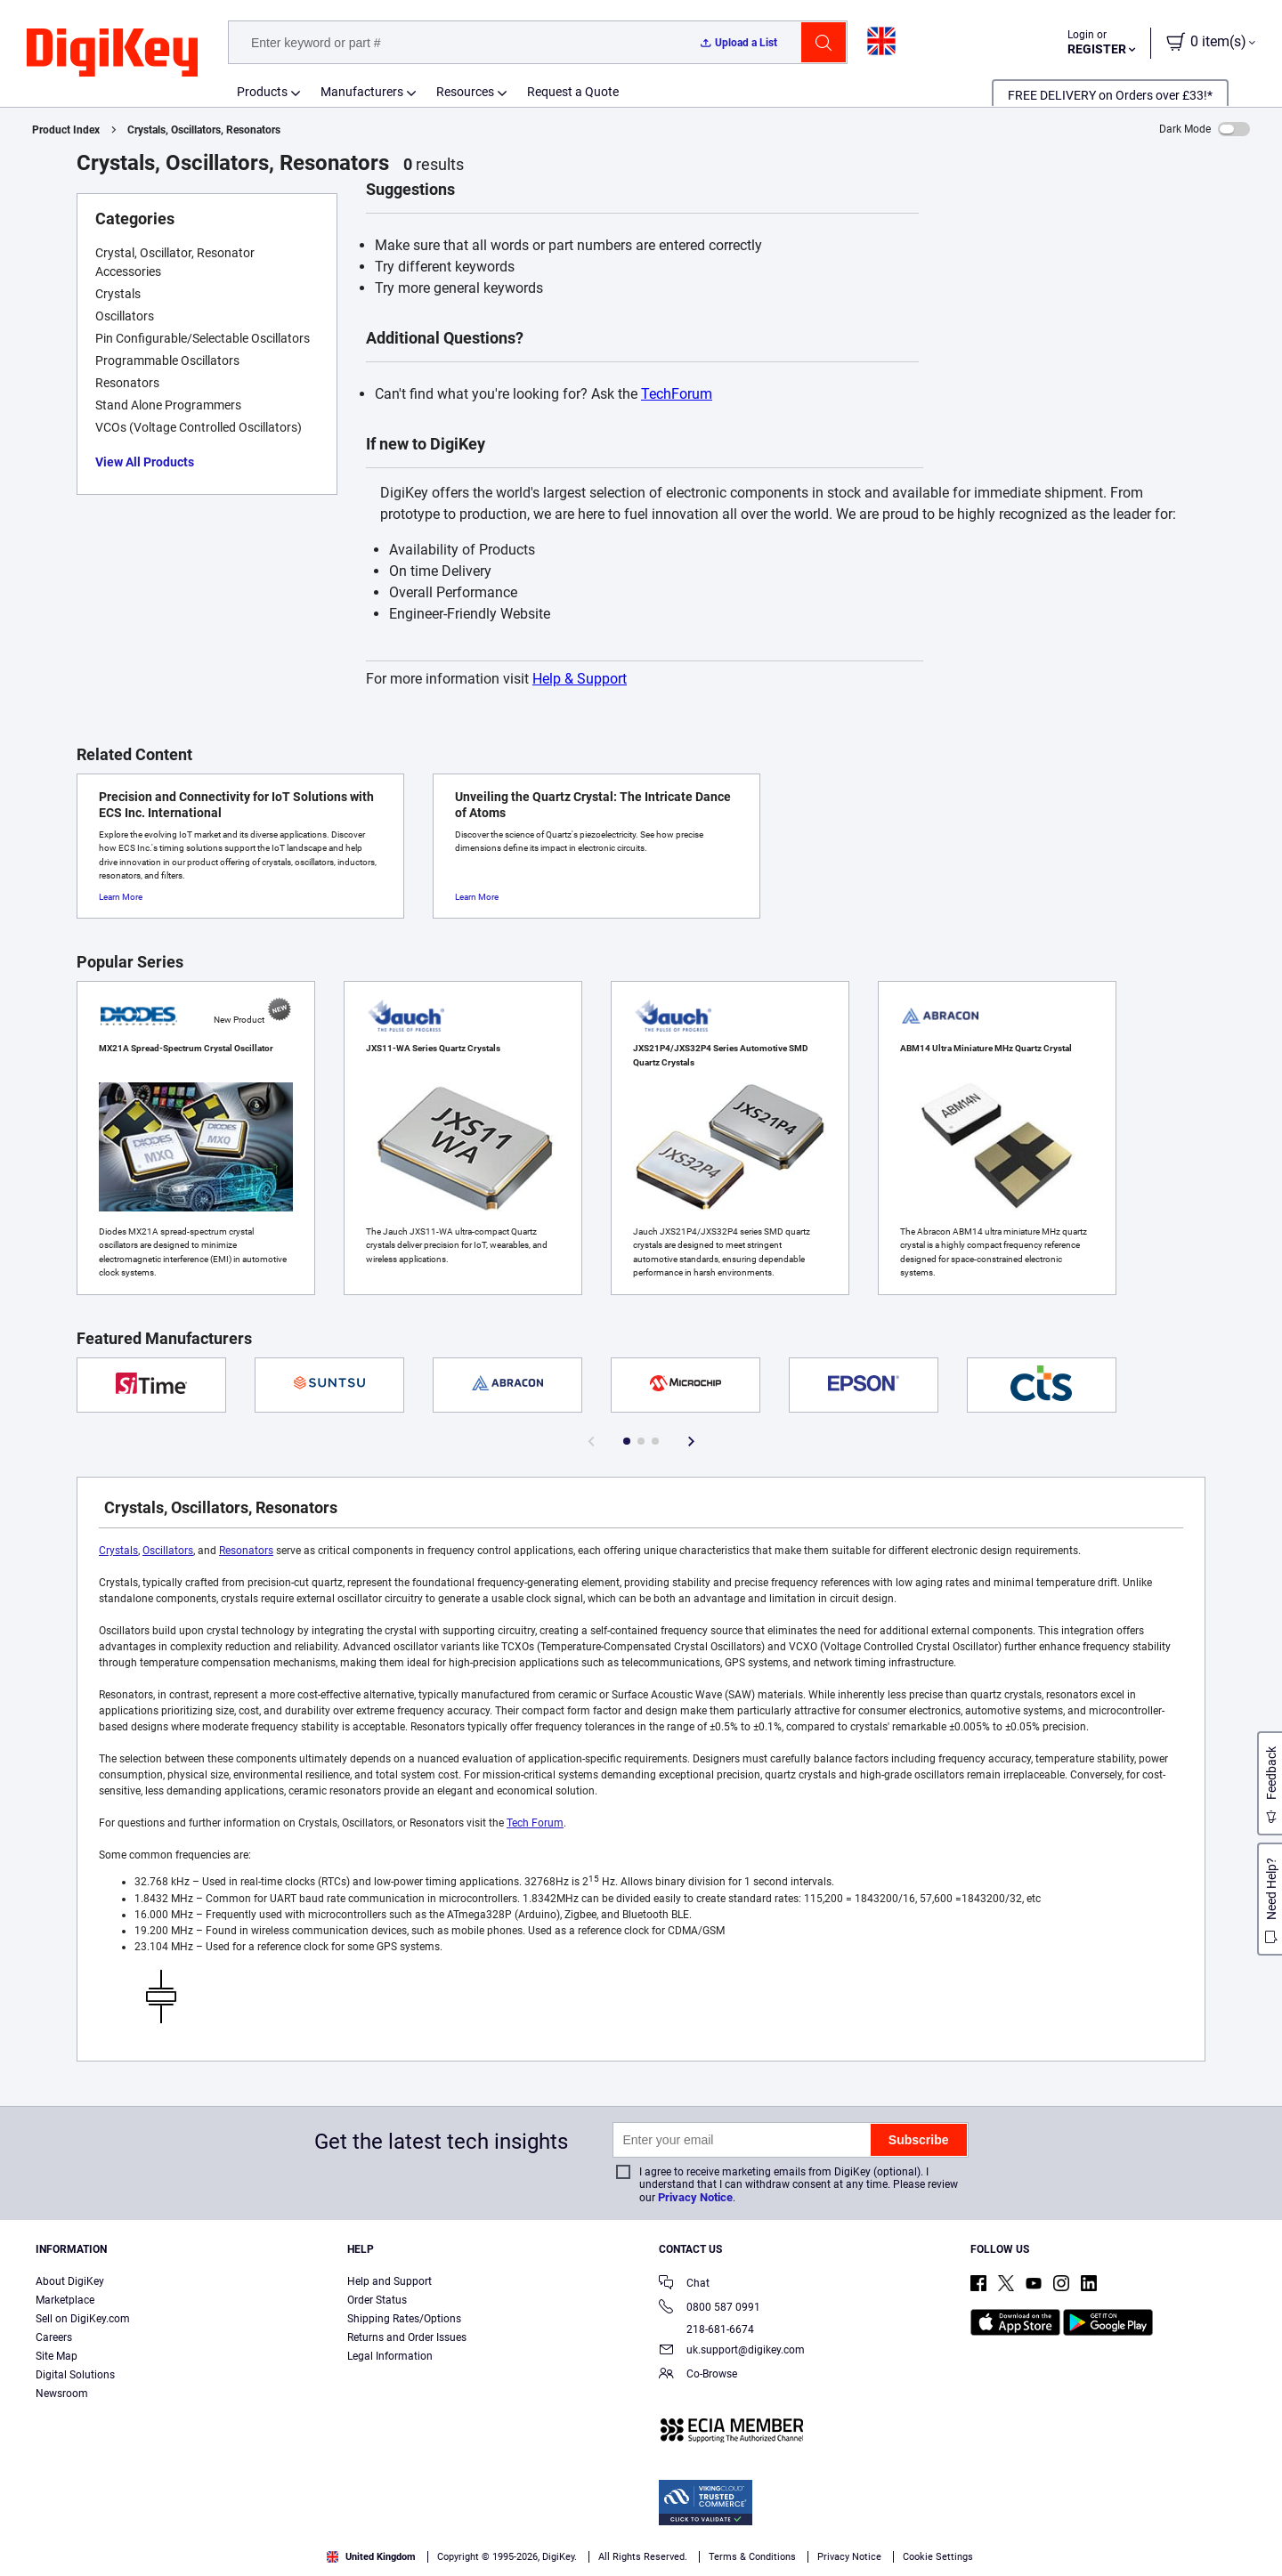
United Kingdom (371, 2557)
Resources (465, 92)
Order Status (377, 2300)
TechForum (676, 393)
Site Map (56, 2356)
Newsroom (62, 2393)
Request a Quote (573, 92)
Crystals (118, 1550)
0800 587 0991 (709, 2308)
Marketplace (65, 2300)
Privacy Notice (695, 2197)
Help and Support (389, 2281)
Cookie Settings (938, 2557)
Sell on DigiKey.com (83, 2319)
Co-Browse (698, 2375)
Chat (684, 2284)
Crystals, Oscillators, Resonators (203, 130)
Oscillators (167, 1550)
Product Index (66, 130)
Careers (54, 2337)
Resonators (246, 1550)
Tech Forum (535, 1823)
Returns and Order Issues (407, 2337)
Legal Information (390, 2356)
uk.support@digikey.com (732, 2351)
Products (262, 92)
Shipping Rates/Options (404, 2319)
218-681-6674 (706, 2329)
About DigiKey (70, 2281)
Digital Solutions (75, 2375)
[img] (112, 53)
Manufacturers (361, 92)
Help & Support (579, 678)
